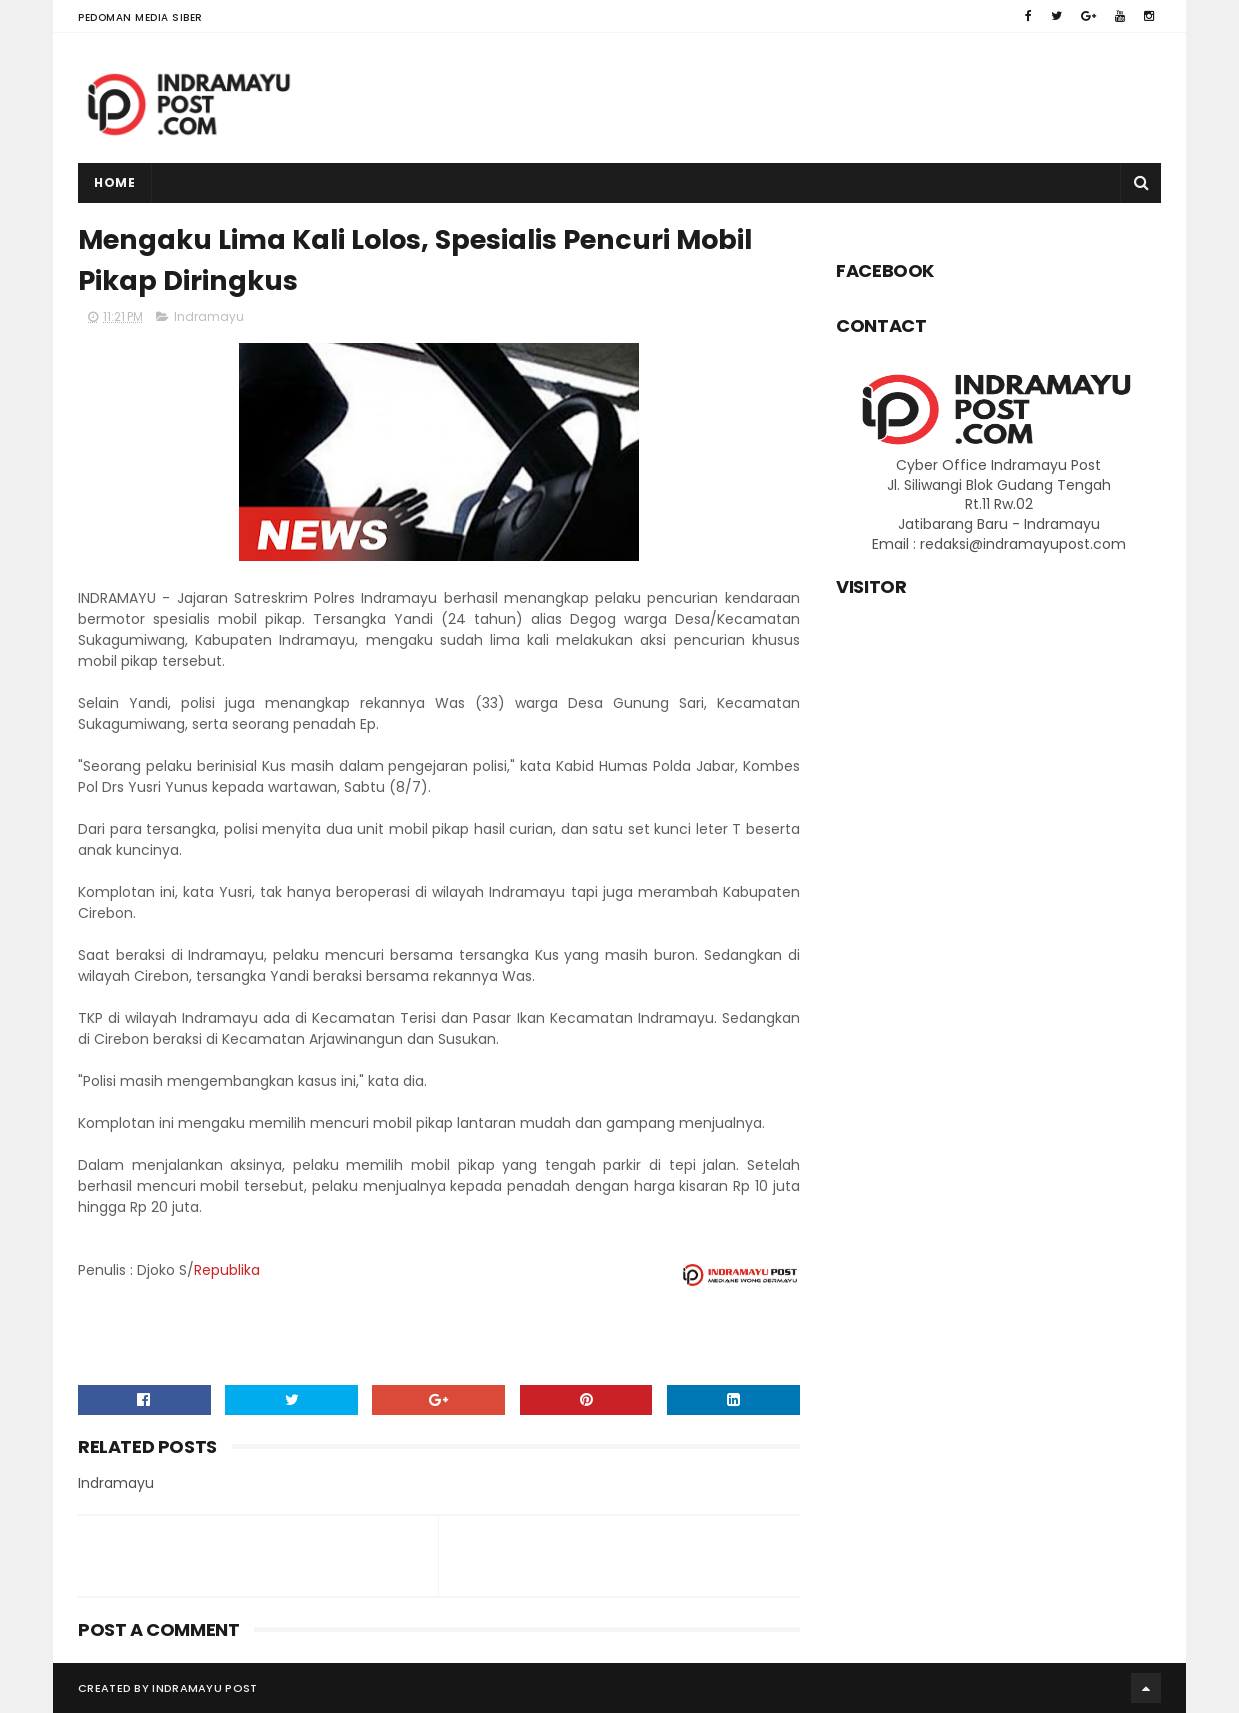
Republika (227, 1270)
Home (114, 182)
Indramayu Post (204, 1688)
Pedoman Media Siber (140, 17)
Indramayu (209, 316)
